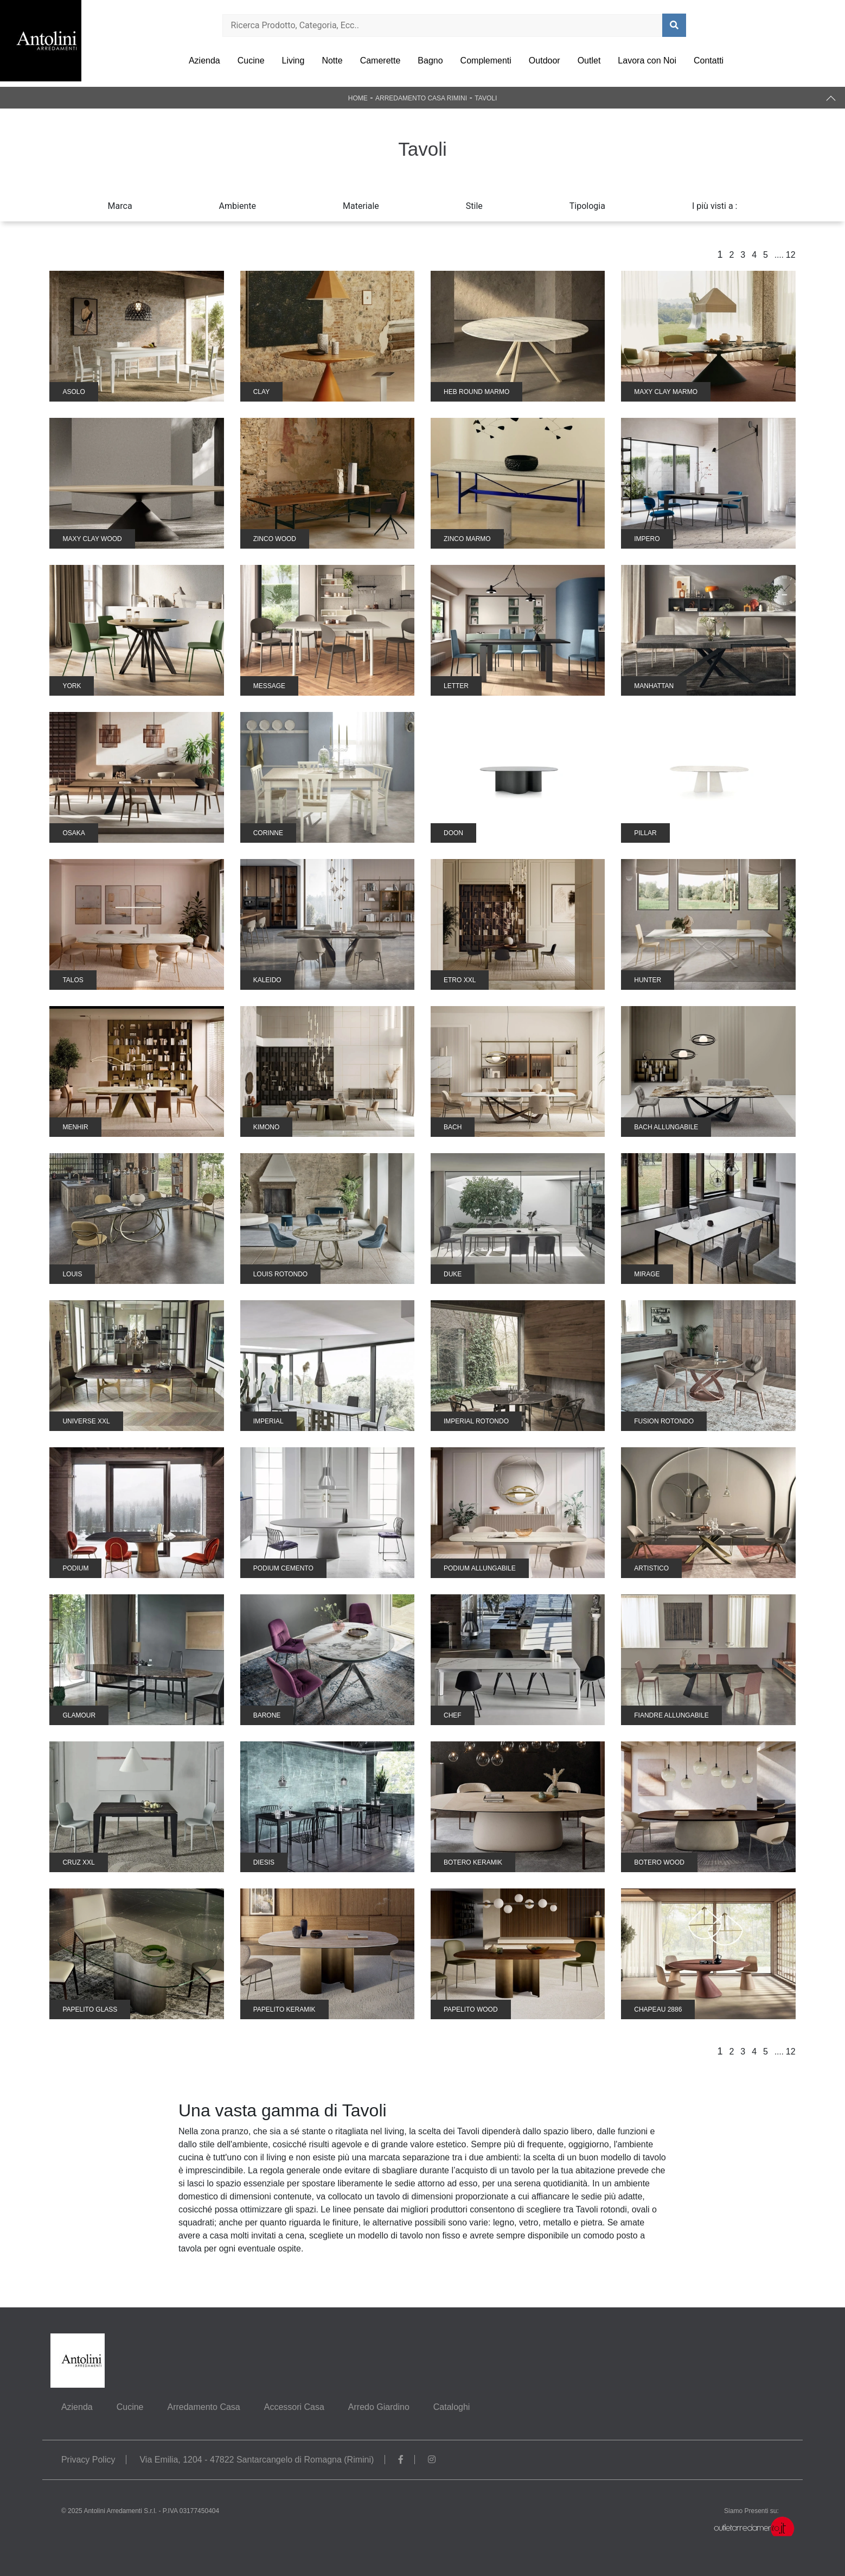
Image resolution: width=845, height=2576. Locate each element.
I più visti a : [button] (715, 206)
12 (791, 254)
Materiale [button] (361, 206)
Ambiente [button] (237, 206)
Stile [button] (474, 206)
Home (358, 98)
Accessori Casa (294, 2407)
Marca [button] (120, 206)
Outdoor (544, 60)
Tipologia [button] (587, 206)
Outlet (589, 60)
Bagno (430, 60)
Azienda (204, 60)
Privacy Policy (88, 2459)
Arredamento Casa (203, 2407)
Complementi (485, 60)
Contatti (709, 60)
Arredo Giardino (378, 2407)
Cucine (251, 60)
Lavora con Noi (647, 60)
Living (293, 60)
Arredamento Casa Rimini (421, 98)
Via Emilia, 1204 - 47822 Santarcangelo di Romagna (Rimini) (256, 2459)
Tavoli (486, 98)
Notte (332, 60)
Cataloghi (451, 2407)
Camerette (380, 60)
